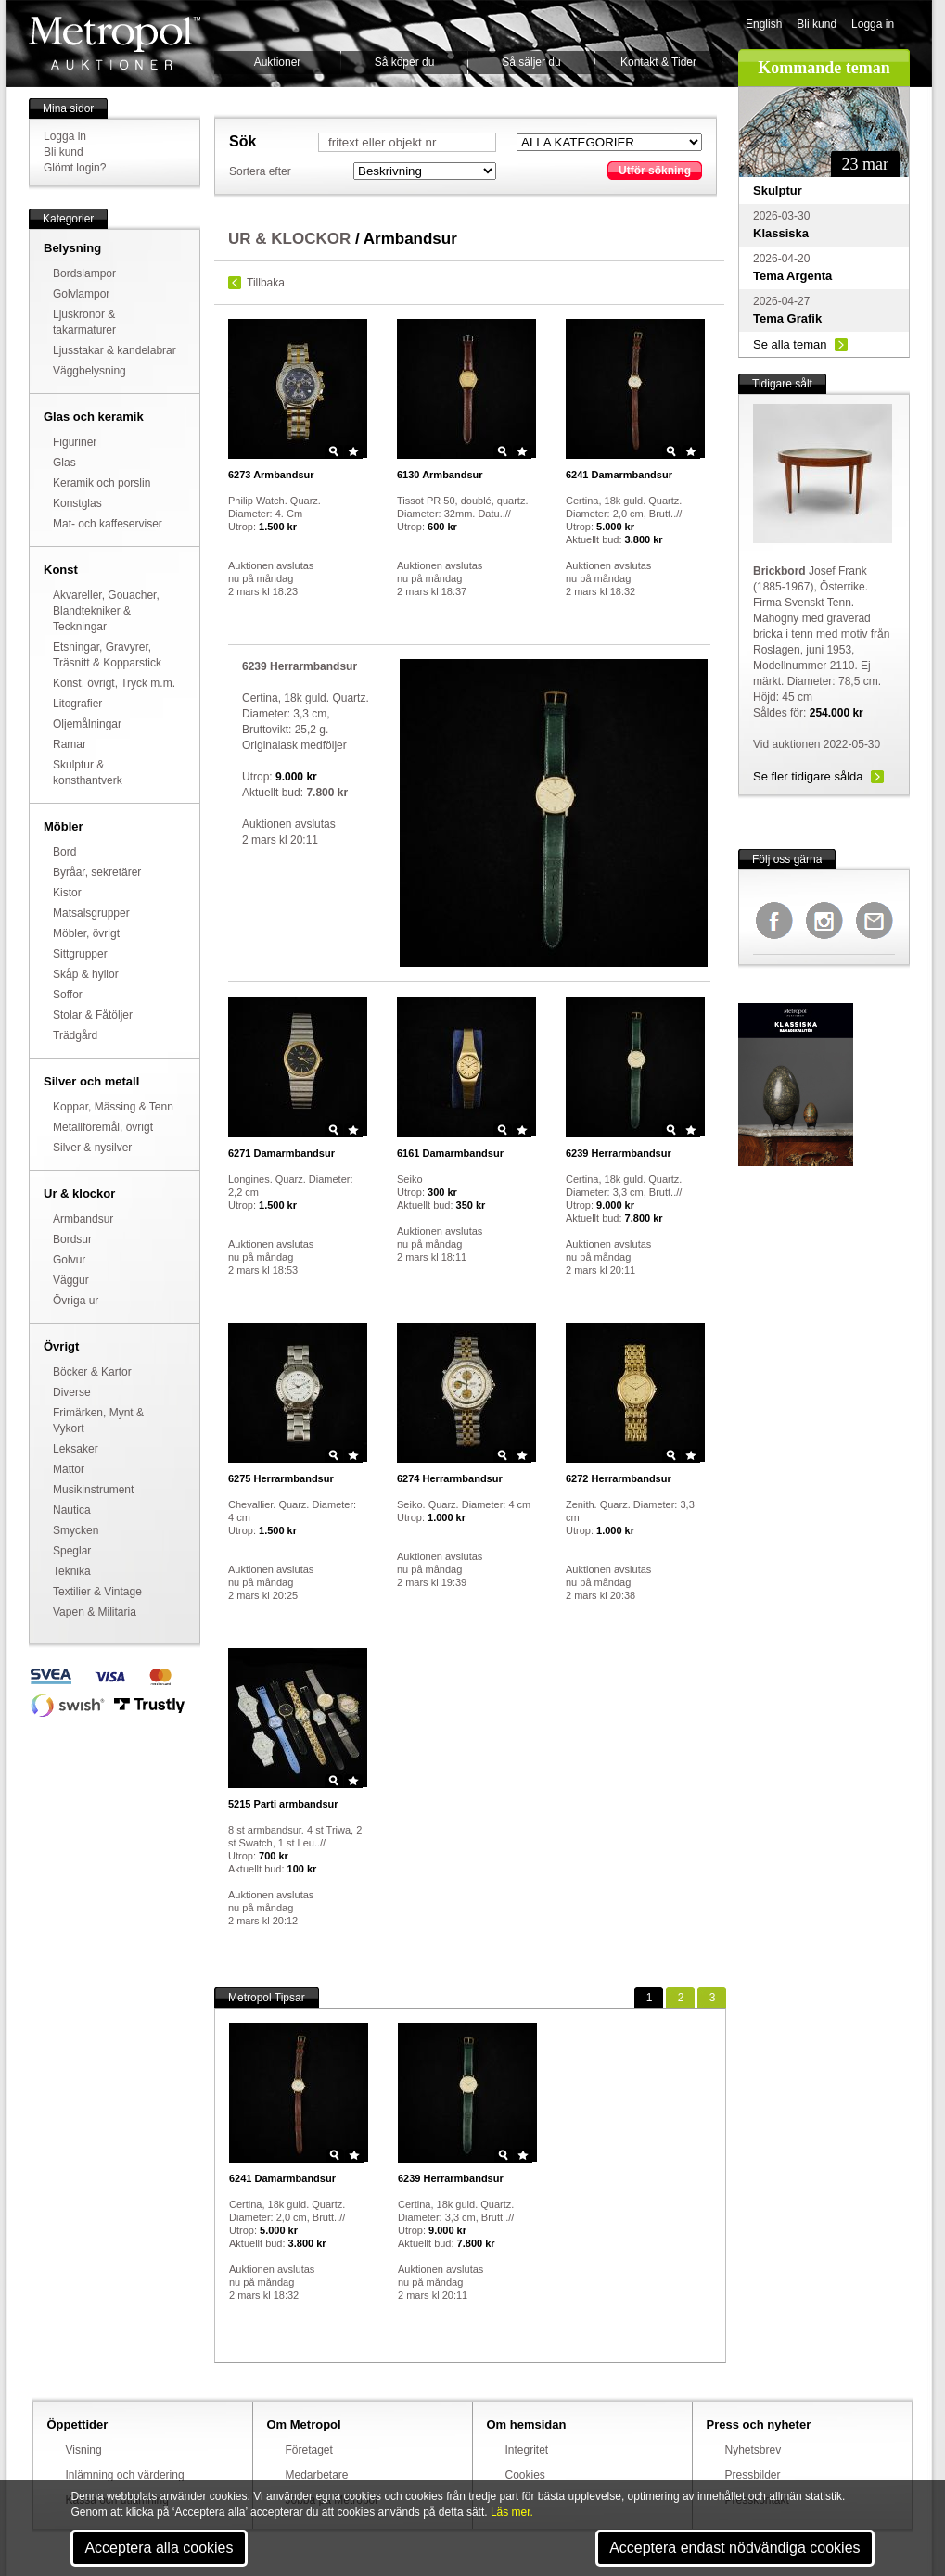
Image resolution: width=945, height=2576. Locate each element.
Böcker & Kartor (92, 1371)
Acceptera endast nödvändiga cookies (734, 2548)
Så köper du (405, 62)
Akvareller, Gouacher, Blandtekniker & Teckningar (106, 611)
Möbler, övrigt (86, 933)
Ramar (69, 744)
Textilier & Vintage (97, 1591)
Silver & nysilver (92, 1147)
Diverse (72, 1392)
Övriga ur (75, 1300)
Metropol (114, 43)
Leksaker (75, 1448)
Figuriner (74, 442)
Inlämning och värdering (125, 2474)
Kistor (67, 892)
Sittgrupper (80, 953)
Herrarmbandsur (618, 1153)
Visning (84, 2449)
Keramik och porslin (101, 482)
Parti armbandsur (283, 1803)
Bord (64, 851)
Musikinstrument (93, 1489)
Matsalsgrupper (91, 913)
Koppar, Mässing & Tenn (113, 1106)
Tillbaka (266, 282)
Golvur (69, 1259)
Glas (64, 462)
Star (353, 451)
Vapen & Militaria (94, 1611)
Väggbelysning (89, 370)
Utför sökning (655, 170)
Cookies (525, 2474)
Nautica (72, 1510)
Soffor (68, 994)
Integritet (527, 2449)
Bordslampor (84, 273)
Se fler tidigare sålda (808, 776)
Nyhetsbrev (753, 2449)
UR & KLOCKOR (289, 238)
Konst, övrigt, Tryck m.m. (114, 683)
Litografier (77, 703)
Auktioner (277, 62)
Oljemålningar (87, 723)
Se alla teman (790, 344)
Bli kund (816, 24)
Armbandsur (83, 1218)
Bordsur (72, 1239)
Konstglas (77, 503)
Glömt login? (75, 167)
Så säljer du (531, 62)
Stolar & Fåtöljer (93, 1015)
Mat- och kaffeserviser (107, 523)
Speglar (72, 1550)
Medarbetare (317, 2474)
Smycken (75, 1530)
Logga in (872, 24)
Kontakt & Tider (658, 62)
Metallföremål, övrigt (103, 1127)
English (764, 24)
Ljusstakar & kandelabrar (114, 350)
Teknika (72, 1571)
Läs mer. (512, 2512)
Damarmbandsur (619, 474)
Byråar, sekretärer (97, 872)
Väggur (71, 1280)
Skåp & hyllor (86, 974)
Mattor (68, 1469)
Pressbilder (753, 2474)
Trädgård (75, 1035)
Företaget (309, 2449)
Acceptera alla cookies (158, 2548)
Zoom (334, 451)
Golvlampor (81, 293)
